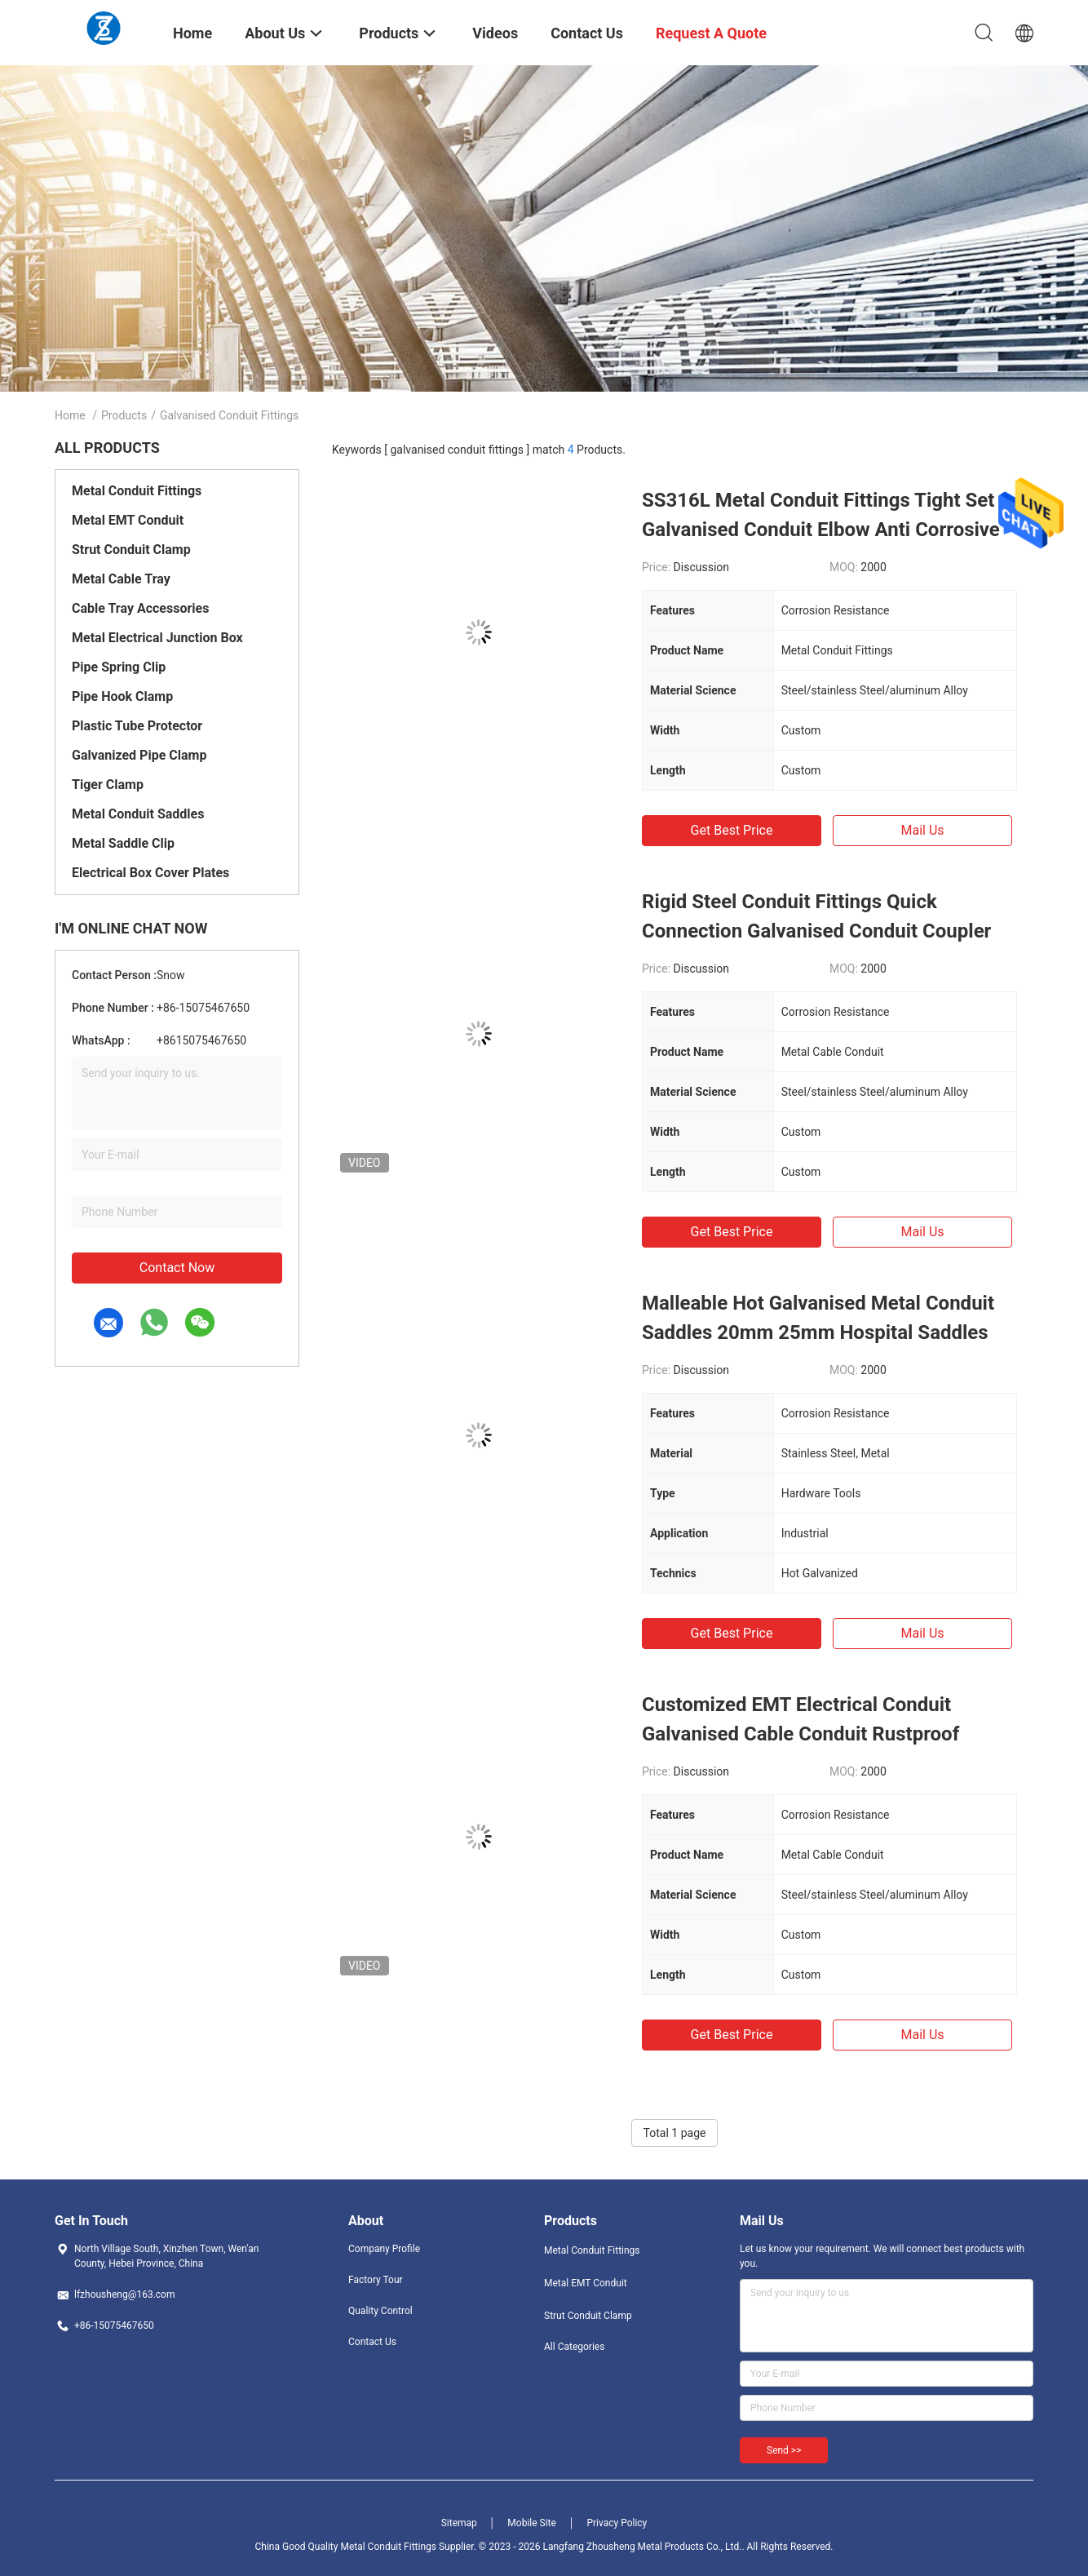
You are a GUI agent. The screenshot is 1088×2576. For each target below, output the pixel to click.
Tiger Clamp (108, 784)
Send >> (784, 2450)
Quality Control (380, 2311)
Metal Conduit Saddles (138, 814)
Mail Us (922, 830)
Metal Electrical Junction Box (157, 637)
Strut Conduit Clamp (131, 549)
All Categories (574, 2346)
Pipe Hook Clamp (122, 696)
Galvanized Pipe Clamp (139, 755)
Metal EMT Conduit (128, 520)
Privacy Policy (616, 2523)
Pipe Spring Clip (119, 667)
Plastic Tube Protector (137, 726)
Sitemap (459, 2523)
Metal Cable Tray (121, 579)
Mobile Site (531, 2523)
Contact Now (177, 1267)
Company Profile (384, 2249)
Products (124, 415)
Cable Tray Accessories (140, 608)
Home (70, 415)
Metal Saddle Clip (123, 843)
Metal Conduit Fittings (136, 491)
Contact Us (372, 2342)
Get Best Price (732, 830)
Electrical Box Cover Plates (150, 872)
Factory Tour (375, 2280)
